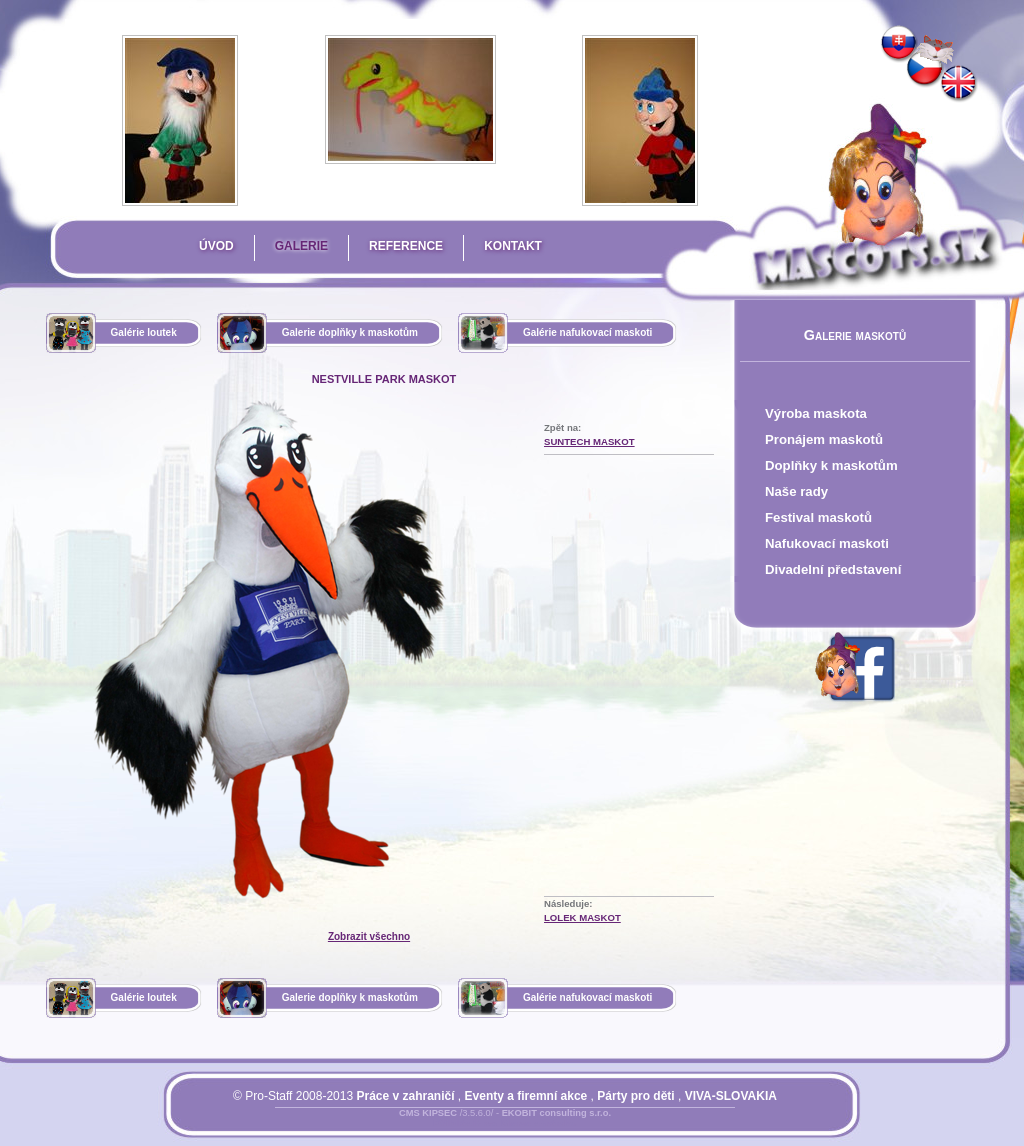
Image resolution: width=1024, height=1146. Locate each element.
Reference (406, 246)
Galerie (301, 246)
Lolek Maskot (582, 917)
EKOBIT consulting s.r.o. (556, 1113)
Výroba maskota (816, 413)
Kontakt (513, 246)
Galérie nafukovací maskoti (588, 332)
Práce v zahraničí (405, 1096)
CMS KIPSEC (428, 1113)
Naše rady (796, 491)
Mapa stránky (538, 1125)
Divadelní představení (833, 569)
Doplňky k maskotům (831, 465)
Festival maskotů (818, 517)
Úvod (216, 246)
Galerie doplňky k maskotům (350, 332)
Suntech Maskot (589, 441)
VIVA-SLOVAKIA (731, 1096)
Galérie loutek (144, 332)
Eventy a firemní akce (526, 1096)
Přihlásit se (465, 1125)
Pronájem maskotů (824, 439)
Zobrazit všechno (369, 936)
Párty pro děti (635, 1096)
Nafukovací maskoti (827, 543)
